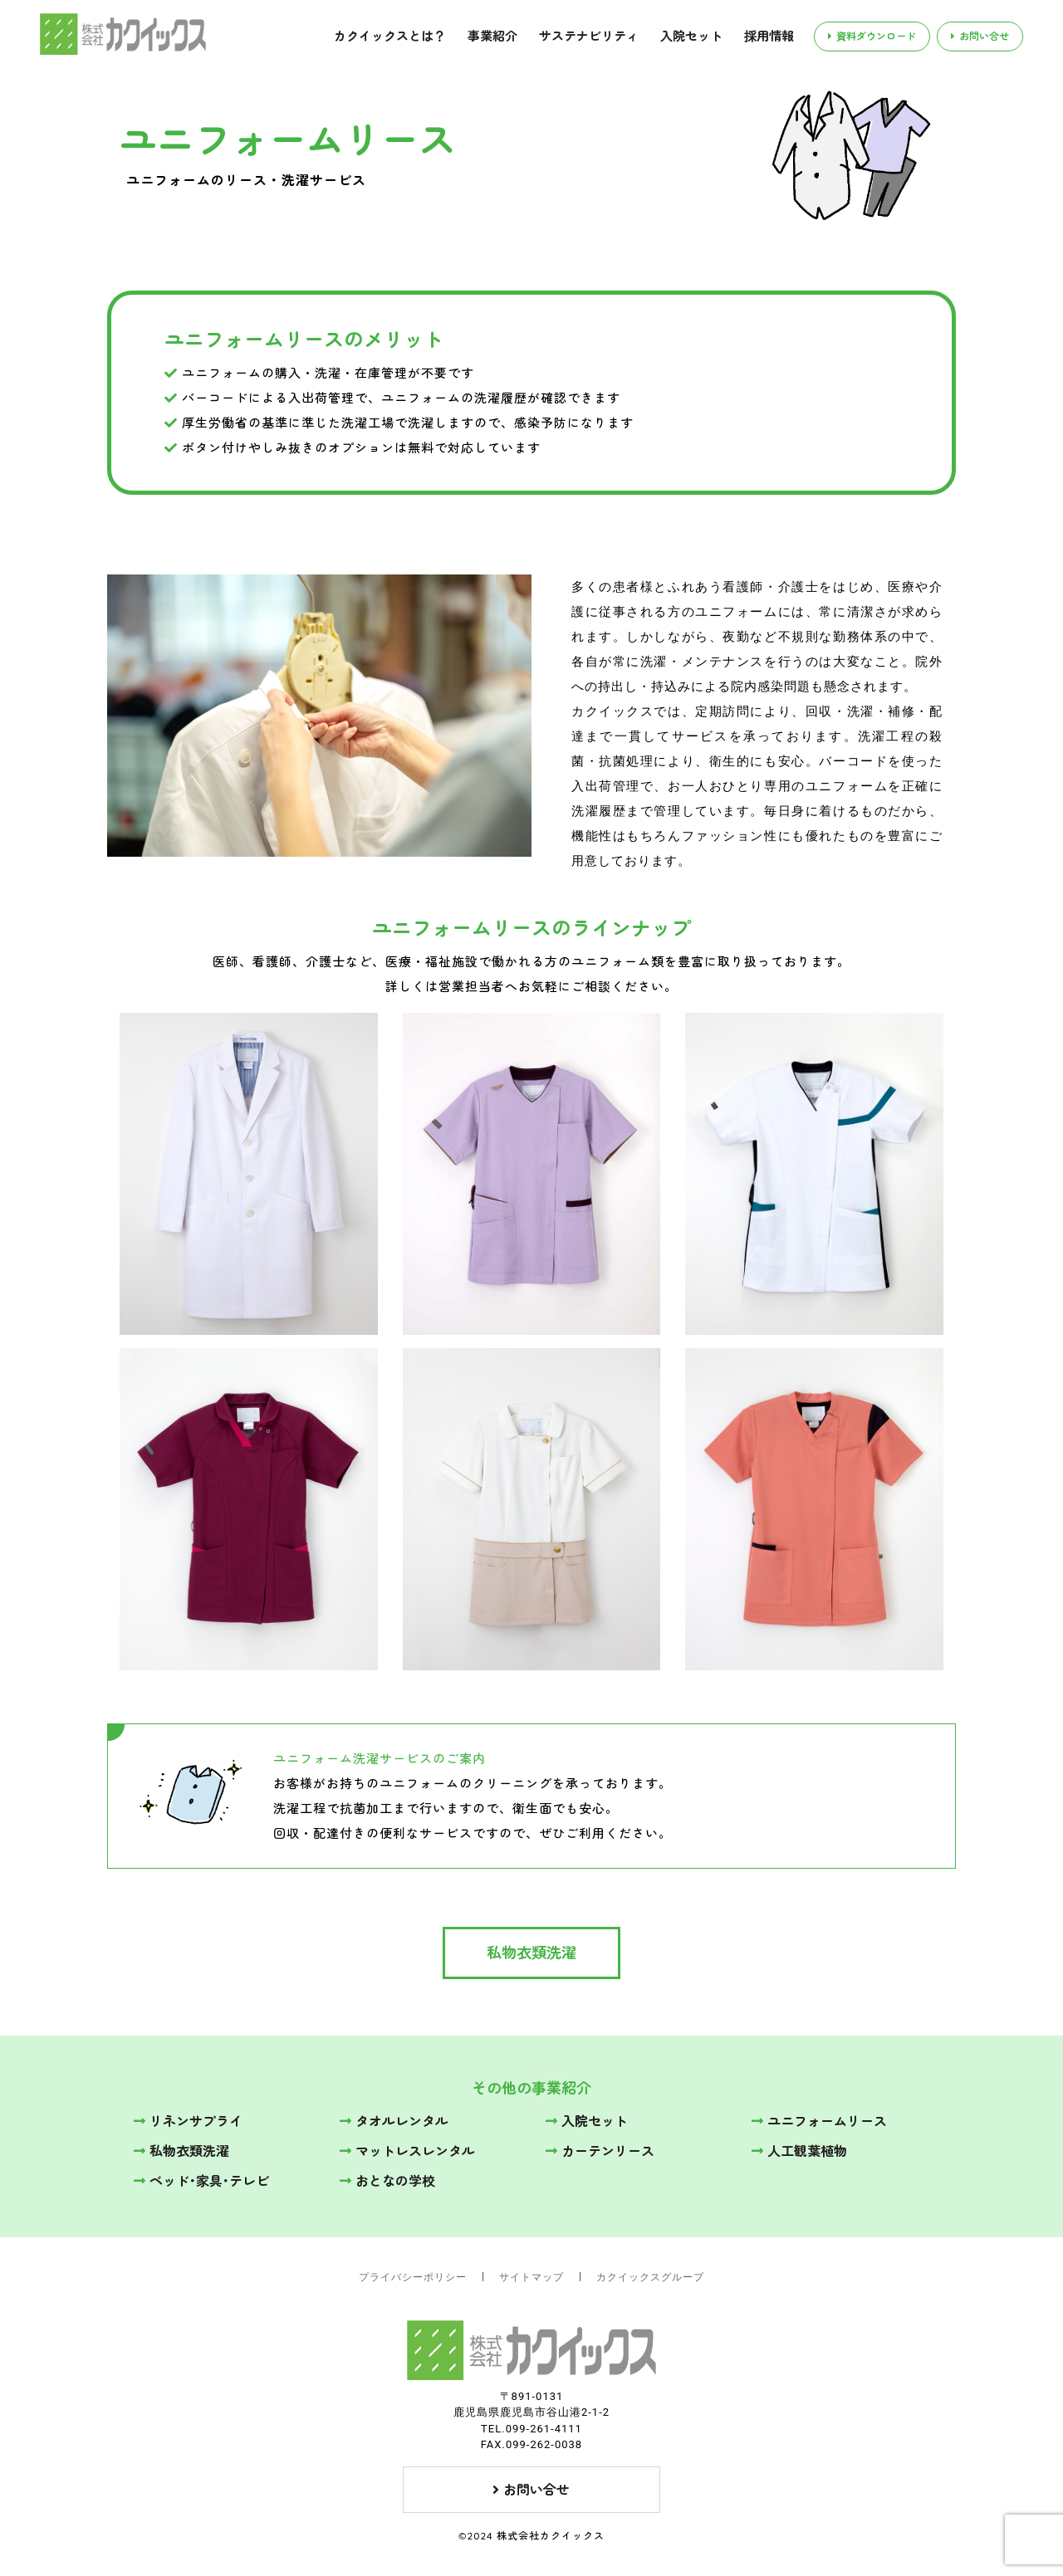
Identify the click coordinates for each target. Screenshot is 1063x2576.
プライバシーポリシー (413, 2277)
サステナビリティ (589, 36)
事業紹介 (492, 36)
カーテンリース (600, 2151)
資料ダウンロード (872, 36)
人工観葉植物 (799, 2151)
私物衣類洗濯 (531, 1953)
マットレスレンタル (407, 2151)
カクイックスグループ (650, 2277)
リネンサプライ (188, 2121)
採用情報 (769, 36)
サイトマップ (531, 2277)
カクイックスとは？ (390, 36)
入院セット (691, 36)
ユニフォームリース (819, 2121)
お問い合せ (980, 36)
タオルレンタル (394, 2121)
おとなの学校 (387, 2181)
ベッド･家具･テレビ (201, 2181)
